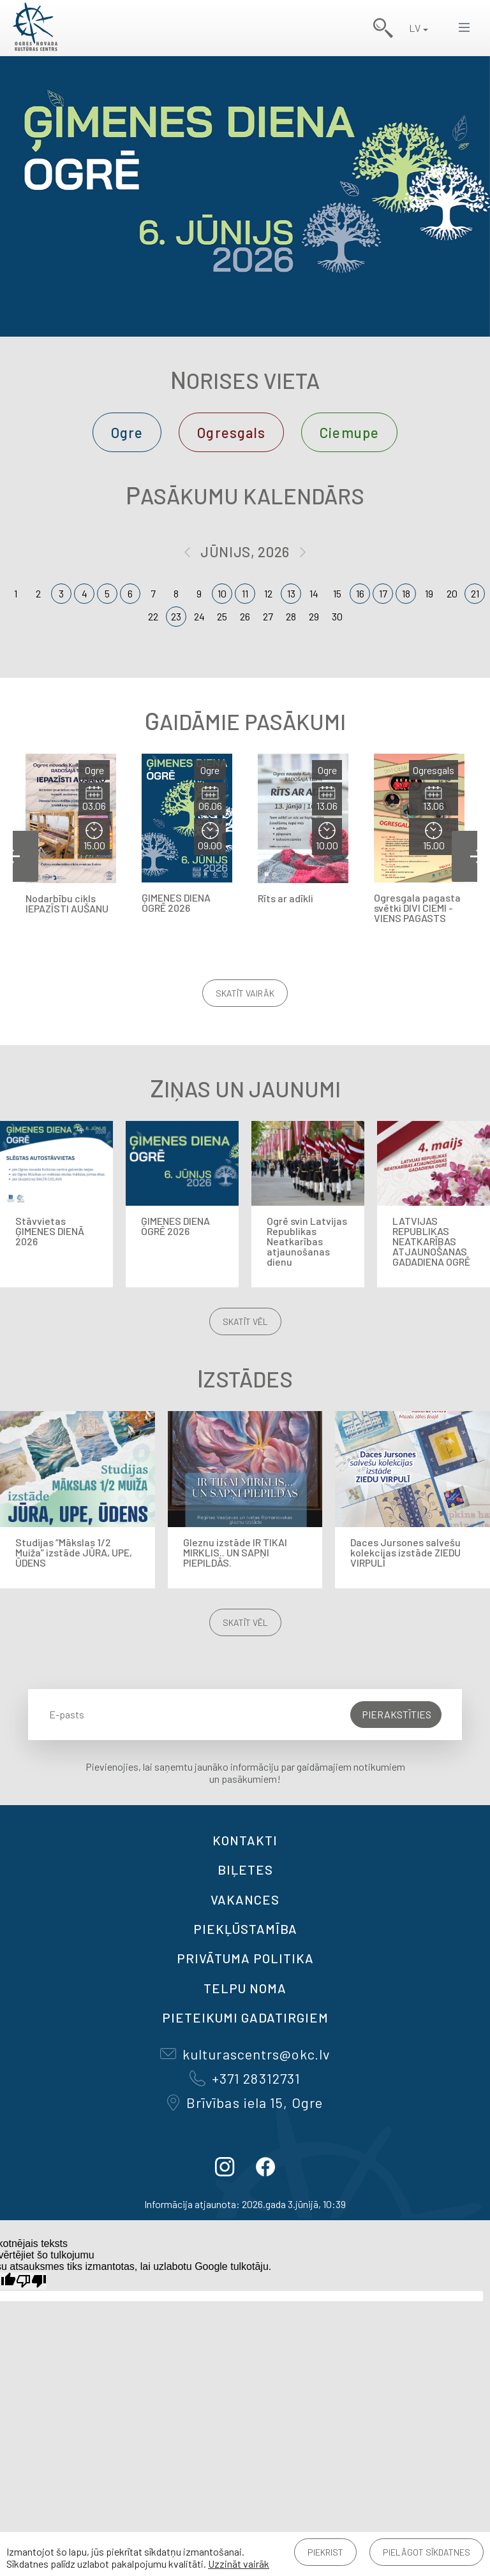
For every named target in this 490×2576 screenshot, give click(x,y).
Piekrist (325, 2552)
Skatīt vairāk (245, 993)
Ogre (127, 432)
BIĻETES (245, 1869)
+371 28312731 (245, 2078)
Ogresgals (231, 432)
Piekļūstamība (245, 1928)
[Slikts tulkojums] (31, 2281)
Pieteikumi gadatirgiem (245, 2017)
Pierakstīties (396, 1714)
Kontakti (245, 1840)
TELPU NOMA (245, 1988)
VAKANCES (245, 1899)
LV (414, 28)
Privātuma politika (245, 1958)
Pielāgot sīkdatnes (426, 2552)
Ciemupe (349, 432)
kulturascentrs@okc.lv (245, 2053)
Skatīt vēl (245, 1321)
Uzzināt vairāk (238, 2564)
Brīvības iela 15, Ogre (245, 2102)
